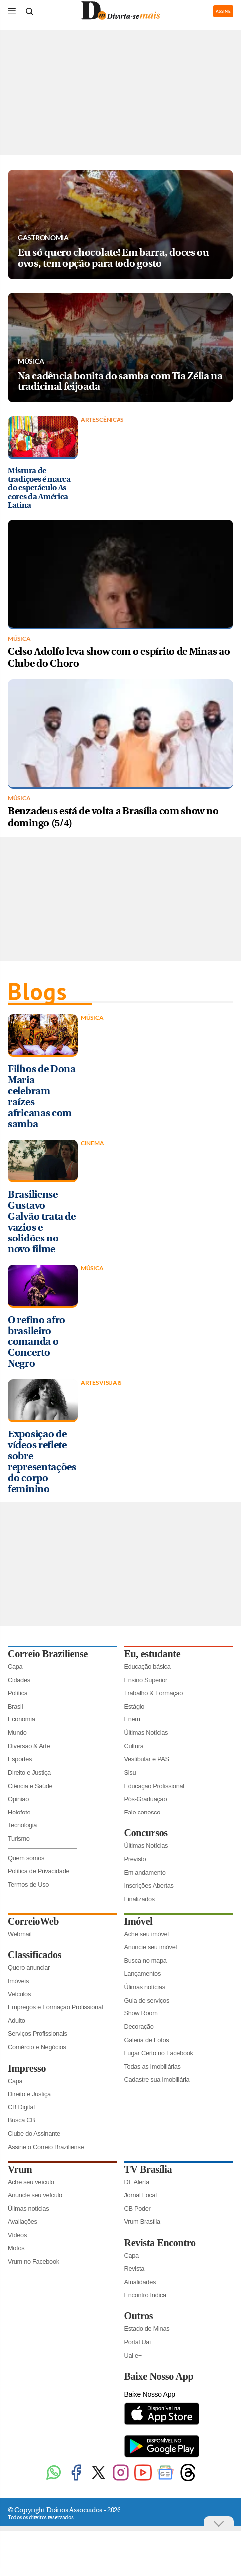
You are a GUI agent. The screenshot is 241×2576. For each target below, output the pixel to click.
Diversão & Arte (29, 1746)
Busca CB (21, 2120)
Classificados (34, 1954)
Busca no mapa (145, 1960)
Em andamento (145, 1872)
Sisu (130, 1772)
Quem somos (26, 1858)
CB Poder (137, 2208)
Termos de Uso (28, 1884)
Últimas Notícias (146, 1732)
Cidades (19, 1680)
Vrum (20, 2169)
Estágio (134, 1706)
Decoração (139, 2026)
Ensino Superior (146, 1680)
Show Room (141, 2013)
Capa (15, 1666)
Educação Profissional (154, 1786)
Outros (138, 2315)
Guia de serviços (147, 2000)
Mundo (17, 1732)
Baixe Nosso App (159, 2376)
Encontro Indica (145, 2295)
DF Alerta (137, 2182)
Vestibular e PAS (146, 1759)
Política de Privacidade (38, 1871)
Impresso (27, 2068)
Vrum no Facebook (33, 2261)
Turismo (19, 1838)
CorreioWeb (33, 1921)
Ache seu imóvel (146, 1934)
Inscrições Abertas (149, 1885)
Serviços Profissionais (37, 2033)
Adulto (16, 2020)
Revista (134, 2268)
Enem (132, 1719)
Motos (16, 2248)
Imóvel (138, 1921)
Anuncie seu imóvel (150, 1947)
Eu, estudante (152, 1653)
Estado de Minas (147, 2328)
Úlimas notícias (144, 1987)
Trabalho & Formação (153, 1693)
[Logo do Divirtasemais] (120, 18)
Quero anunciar (29, 1967)
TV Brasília (148, 2169)
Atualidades (140, 2282)
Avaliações (22, 2221)
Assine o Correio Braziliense (46, 2147)
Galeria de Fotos (146, 2040)
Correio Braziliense (48, 1653)
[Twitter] (98, 2479)
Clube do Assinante (34, 2133)
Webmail (19, 1934)
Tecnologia (22, 1825)
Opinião (18, 1799)
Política (18, 1693)
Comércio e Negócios (37, 2047)
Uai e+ (133, 2355)
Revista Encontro (160, 2242)
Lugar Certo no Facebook (158, 2053)
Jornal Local (140, 2195)
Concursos (146, 1832)
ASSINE (223, 11)
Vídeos (17, 2235)
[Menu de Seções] (12, 11)
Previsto (135, 1859)
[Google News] (165, 2479)
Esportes (20, 1759)
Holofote (19, 1812)
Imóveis (18, 1981)
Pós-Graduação (145, 1799)
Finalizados (139, 1899)
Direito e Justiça (29, 1772)
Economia (21, 1719)
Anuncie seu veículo (35, 2195)
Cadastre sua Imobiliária (157, 2079)
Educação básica (147, 1666)
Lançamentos (142, 1973)
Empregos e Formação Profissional (55, 2007)
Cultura (134, 1746)
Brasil (15, 1706)
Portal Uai (137, 2342)
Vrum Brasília (142, 2221)
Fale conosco (142, 1812)
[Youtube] (143, 2479)
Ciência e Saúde (30, 1786)
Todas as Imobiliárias (152, 2066)
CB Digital (21, 2107)
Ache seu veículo (31, 2182)
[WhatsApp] (53, 2479)
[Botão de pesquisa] (29, 11)
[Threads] (188, 2479)
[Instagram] (120, 2479)
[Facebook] (76, 2479)
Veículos (19, 1994)
